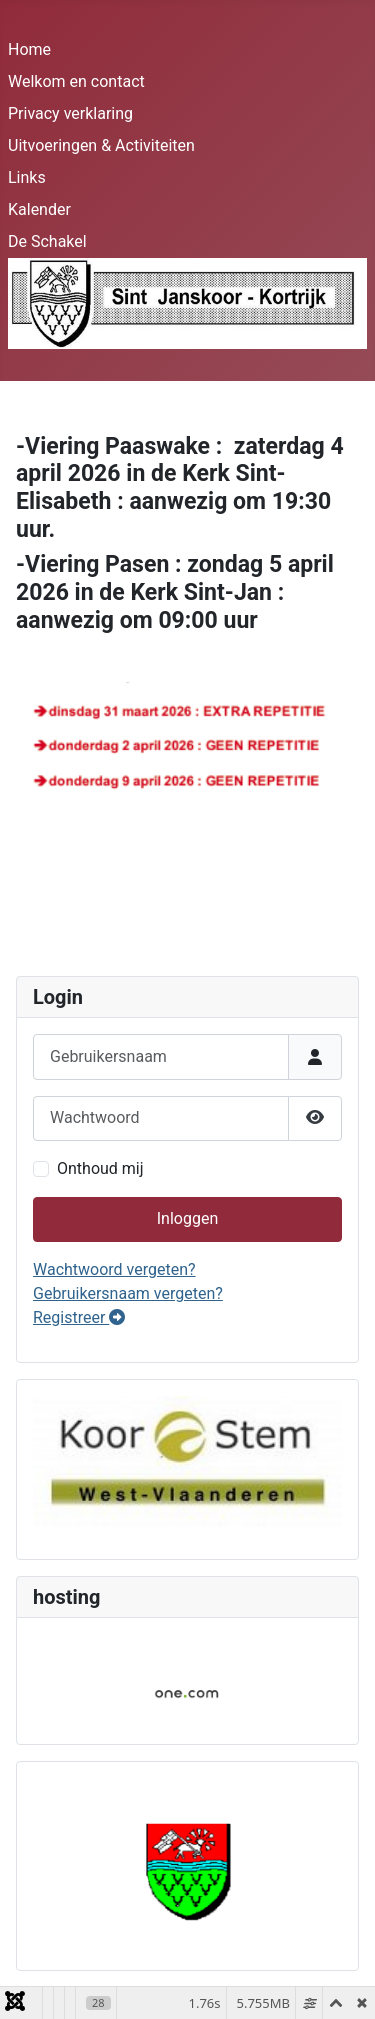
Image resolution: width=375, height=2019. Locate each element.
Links (27, 177)
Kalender (39, 209)
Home (29, 49)
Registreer (79, 1317)
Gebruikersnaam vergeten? (128, 1293)
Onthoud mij (100, 1168)
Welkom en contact (76, 81)
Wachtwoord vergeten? (114, 1269)
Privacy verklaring (70, 113)
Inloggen (188, 1218)
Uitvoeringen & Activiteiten (101, 145)
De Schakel (47, 241)
